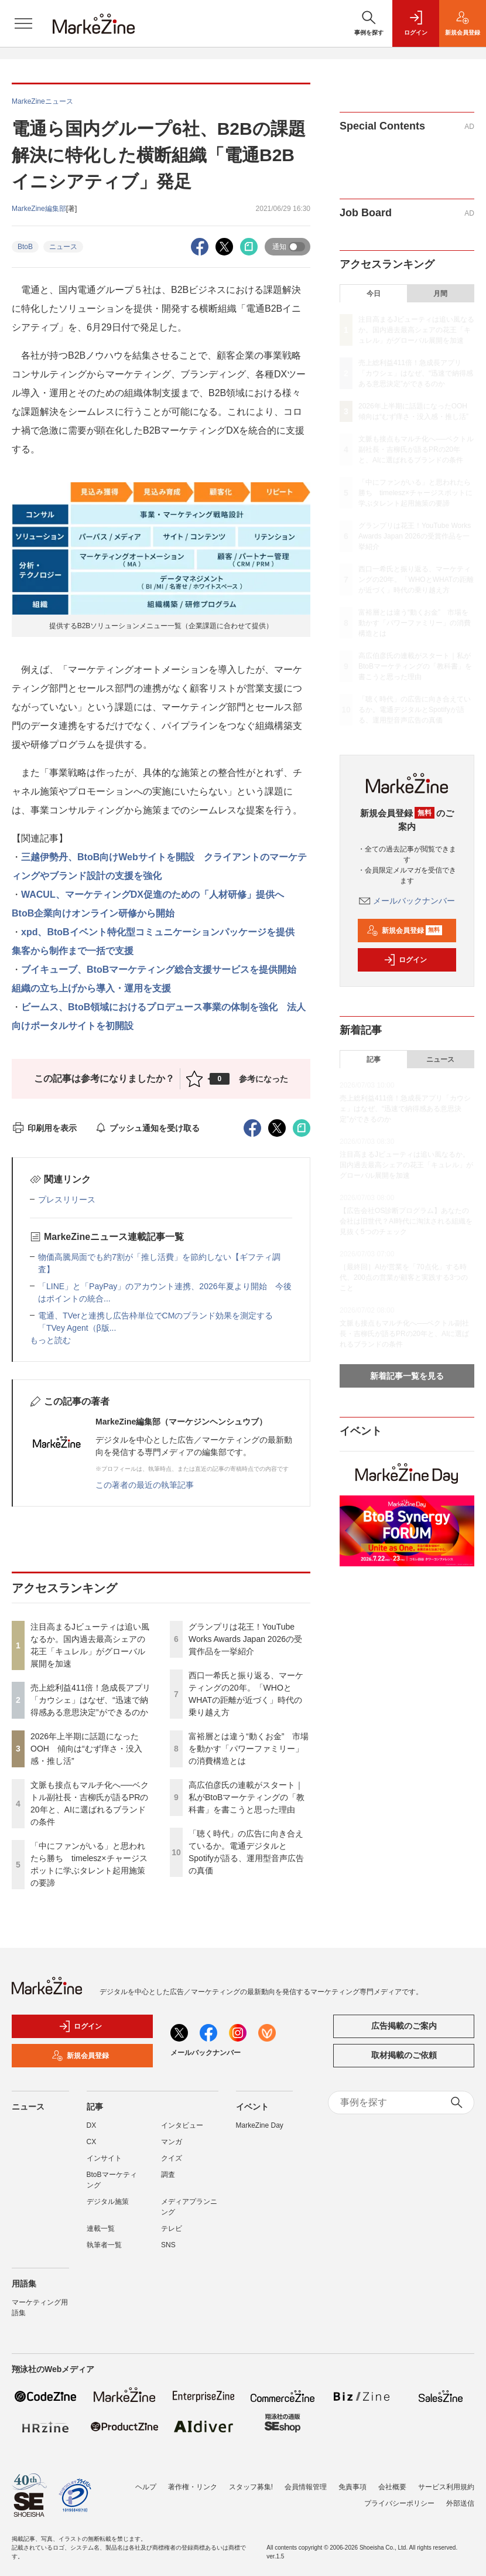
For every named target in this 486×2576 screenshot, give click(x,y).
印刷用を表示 (44, 1128)
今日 (374, 293)
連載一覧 (101, 2228)
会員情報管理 (306, 2487)
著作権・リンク (192, 2487)
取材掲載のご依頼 (404, 2055)
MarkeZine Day (259, 2125)
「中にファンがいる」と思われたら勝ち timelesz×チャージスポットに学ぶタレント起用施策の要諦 (415, 492)
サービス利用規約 (446, 2487)
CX (92, 2142)
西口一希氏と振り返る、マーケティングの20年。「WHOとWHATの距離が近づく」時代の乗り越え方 (416, 579)
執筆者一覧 (104, 2245)
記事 (374, 1059)
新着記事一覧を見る (407, 1376)
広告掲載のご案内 (404, 2025)
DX (92, 2125)
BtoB (25, 247)
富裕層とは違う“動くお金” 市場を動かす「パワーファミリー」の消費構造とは (249, 1749)
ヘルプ (145, 2487)
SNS (168, 2245)
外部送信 (460, 2503)
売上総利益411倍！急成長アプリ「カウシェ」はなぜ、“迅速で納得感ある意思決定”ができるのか (90, 1700)
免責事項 (352, 2487)
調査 (168, 2174)
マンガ (171, 2142)
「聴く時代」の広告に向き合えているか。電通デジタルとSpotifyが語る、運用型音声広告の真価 (414, 709)
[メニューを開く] (23, 23)
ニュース (63, 247)
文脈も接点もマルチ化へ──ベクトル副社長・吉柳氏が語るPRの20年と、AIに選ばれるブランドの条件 (416, 449)
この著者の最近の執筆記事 (144, 1485)
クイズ (171, 2158)
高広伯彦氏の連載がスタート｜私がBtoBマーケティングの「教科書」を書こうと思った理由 (246, 1797)
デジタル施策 (108, 2201)
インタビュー (182, 2125)
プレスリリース (66, 1199)
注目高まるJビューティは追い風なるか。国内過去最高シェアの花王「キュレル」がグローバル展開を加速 (416, 330)
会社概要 (392, 2487)
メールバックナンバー (407, 900)
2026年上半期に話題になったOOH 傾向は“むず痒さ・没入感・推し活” (86, 1749)
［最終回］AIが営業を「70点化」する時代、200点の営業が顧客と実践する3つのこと (404, 1277)
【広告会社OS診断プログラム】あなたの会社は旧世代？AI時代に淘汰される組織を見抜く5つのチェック (406, 1221)
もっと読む (50, 1340)
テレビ (171, 2228)
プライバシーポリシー (399, 2503)
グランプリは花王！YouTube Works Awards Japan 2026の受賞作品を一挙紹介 (245, 1639)
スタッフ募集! (251, 2487)
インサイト (104, 2158)
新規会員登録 (404, 930)
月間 (440, 293)
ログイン (405, 960)
